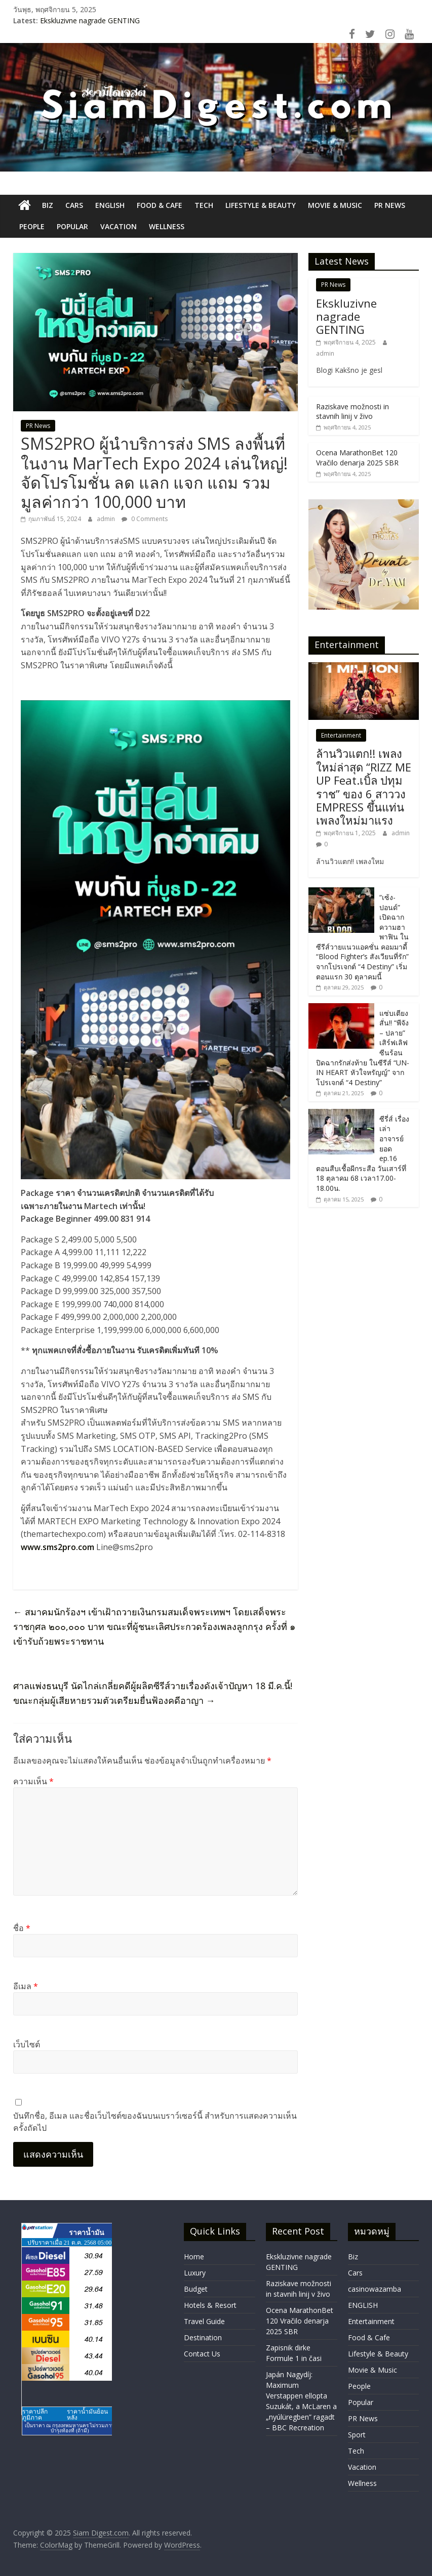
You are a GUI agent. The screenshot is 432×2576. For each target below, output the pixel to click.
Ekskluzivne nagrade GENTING (90, 20)
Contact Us (202, 2353)
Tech (203, 205)
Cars (74, 205)
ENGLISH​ (110, 205)
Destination (203, 2337)
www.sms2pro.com (57, 1547)
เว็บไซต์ (26, 2044)
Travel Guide (204, 2321)
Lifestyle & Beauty (260, 205)
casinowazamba (374, 2289)
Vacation (118, 226)
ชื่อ (21, 1928)
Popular (72, 226)
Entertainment (341, 735)
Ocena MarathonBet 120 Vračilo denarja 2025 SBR (357, 457)
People (32, 226)
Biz (47, 205)
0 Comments (145, 518)
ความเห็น (33, 1781)
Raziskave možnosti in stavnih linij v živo (352, 411)
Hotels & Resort (210, 2305)
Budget (196, 2289)
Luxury (195, 2273)
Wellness (166, 226)
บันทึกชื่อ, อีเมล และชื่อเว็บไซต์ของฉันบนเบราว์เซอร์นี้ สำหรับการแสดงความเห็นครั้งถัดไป (155, 2121)
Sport (357, 2434)
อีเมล (25, 1986)
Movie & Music (335, 205)
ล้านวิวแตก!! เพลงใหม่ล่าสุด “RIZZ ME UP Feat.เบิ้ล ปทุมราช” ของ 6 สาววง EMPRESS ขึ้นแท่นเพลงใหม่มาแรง (363, 787)
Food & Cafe (159, 205)
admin (106, 518)
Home (194, 2256)
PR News (389, 205)
